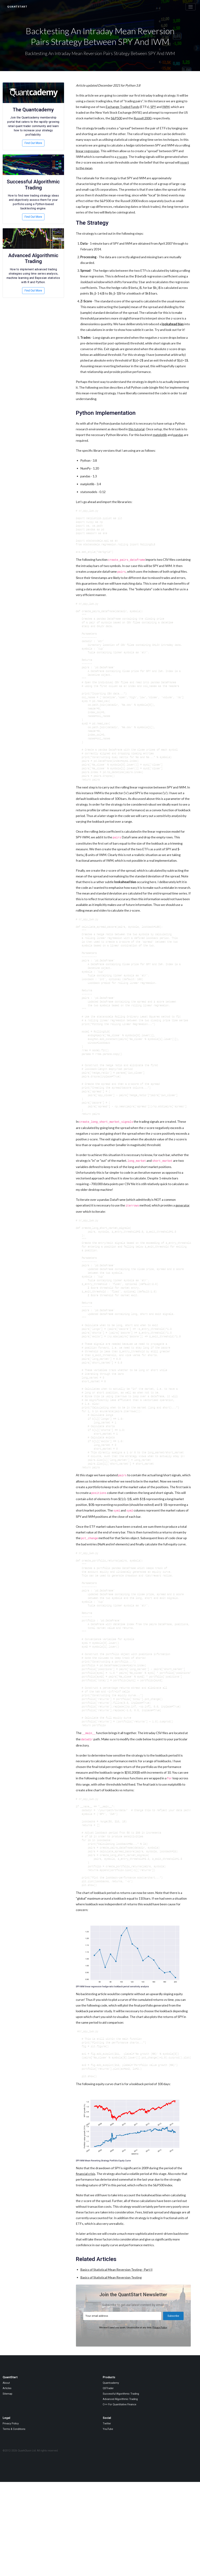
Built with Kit (133, 2430)
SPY (153, 107)
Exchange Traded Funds (122, 107)
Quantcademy (111, 2477)
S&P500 (116, 118)
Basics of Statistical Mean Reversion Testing (111, 2371)
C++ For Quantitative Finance (119, 2498)
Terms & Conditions (14, 2523)
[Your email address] (122, 2410)
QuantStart (17, 6)
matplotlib (160, 435)
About (6, 2477)
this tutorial (136, 429)
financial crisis (85, 2268)
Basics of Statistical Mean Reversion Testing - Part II (116, 2364)
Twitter (107, 2517)
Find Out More (33, 143)
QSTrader (108, 2482)
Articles (7, 2482)
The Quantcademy (33, 110)
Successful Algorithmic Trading (33, 185)
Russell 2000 (142, 118)
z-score (122, 157)
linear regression (87, 151)
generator (182, 1245)
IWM (165, 107)
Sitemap (7, 2487)
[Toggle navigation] (191, 6)
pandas (178, 435)
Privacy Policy (160, 2421)
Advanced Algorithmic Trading (33, 258)
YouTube (108, 2523)
